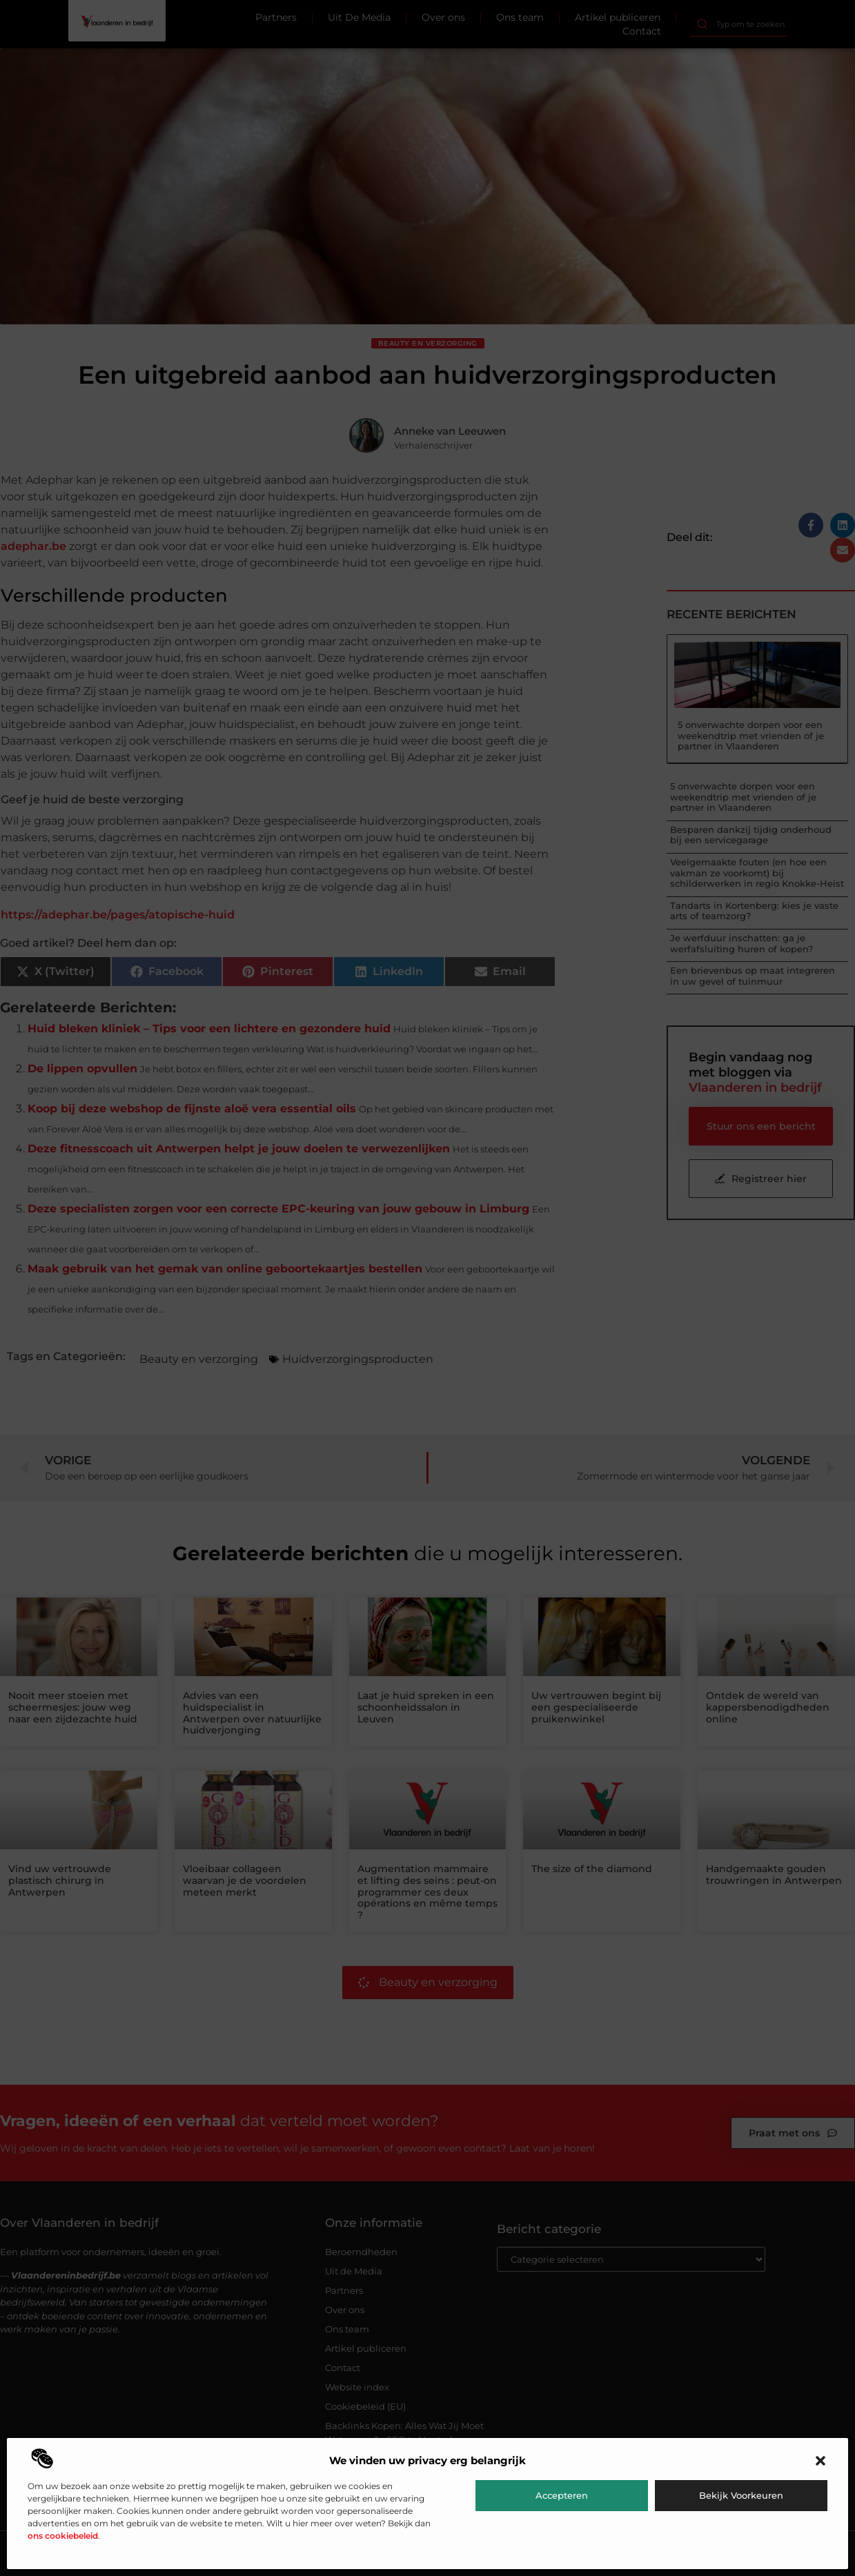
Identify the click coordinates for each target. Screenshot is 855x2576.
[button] (820, 2461)
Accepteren (561, 2495)
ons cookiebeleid (63, 2535)
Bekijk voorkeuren (741, 2495)
